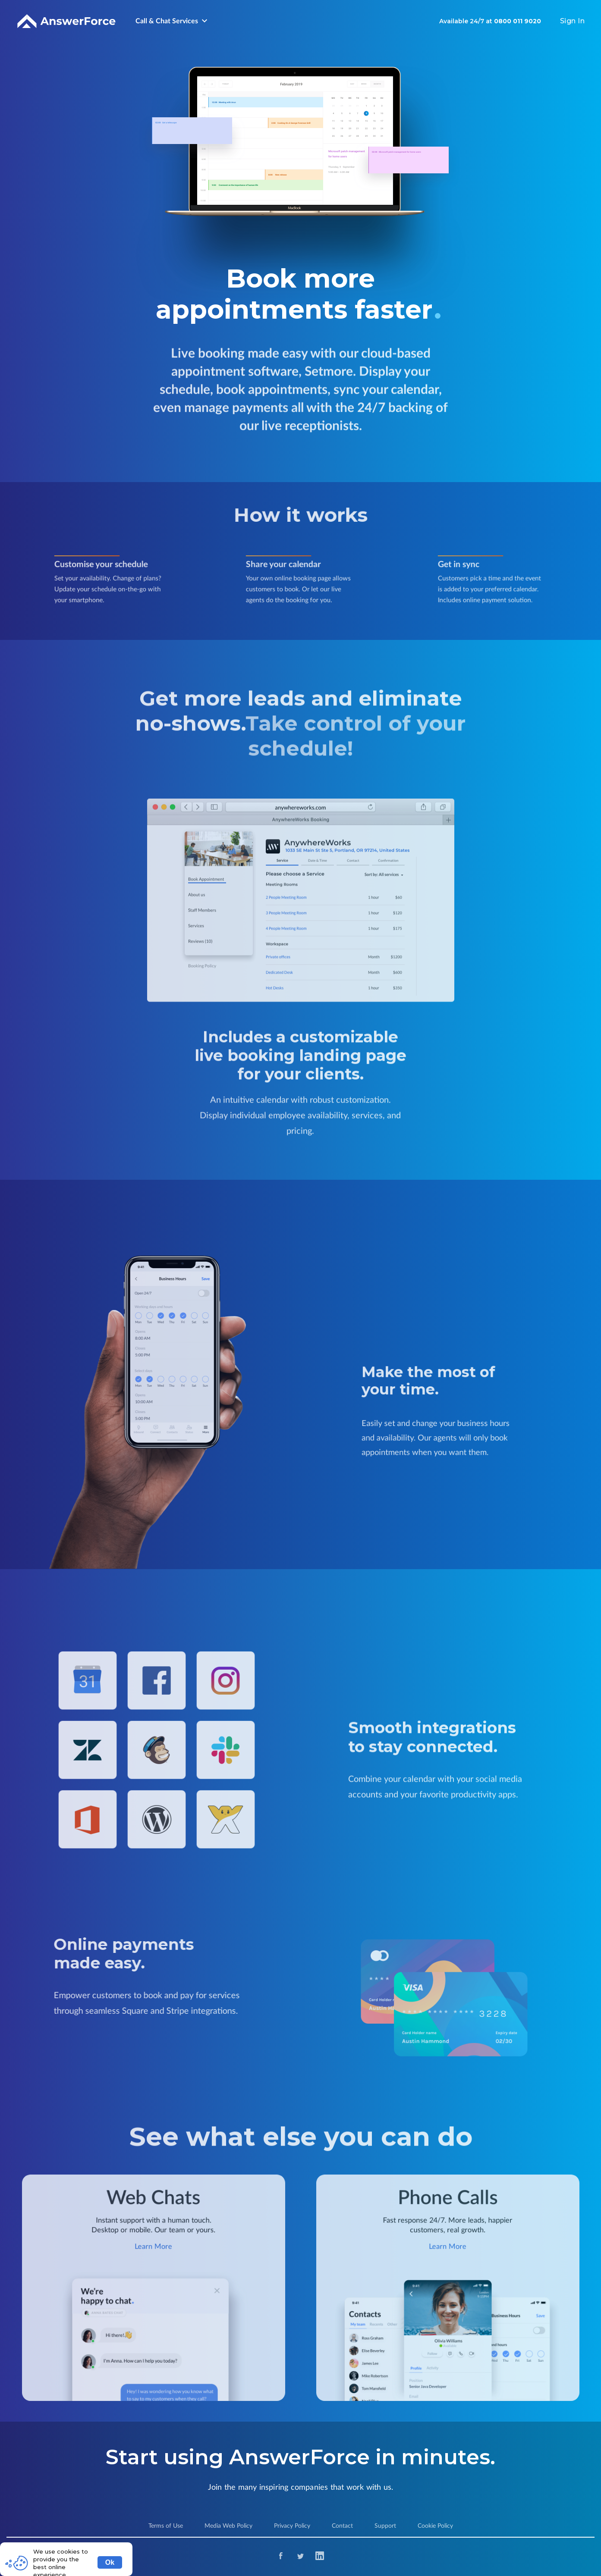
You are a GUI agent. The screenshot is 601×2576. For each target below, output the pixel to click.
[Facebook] (281, 2557)
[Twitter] (300, 2557)
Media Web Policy (228, 2526)
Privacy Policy (292, 2526)
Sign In (572, 21)
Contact (342, 2526)
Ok (109, 2562)
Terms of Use (165, 2526)
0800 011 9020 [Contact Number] (517, 21)
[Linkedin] (320, 2557)
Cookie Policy (435, 2526)
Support (385, 2526)
